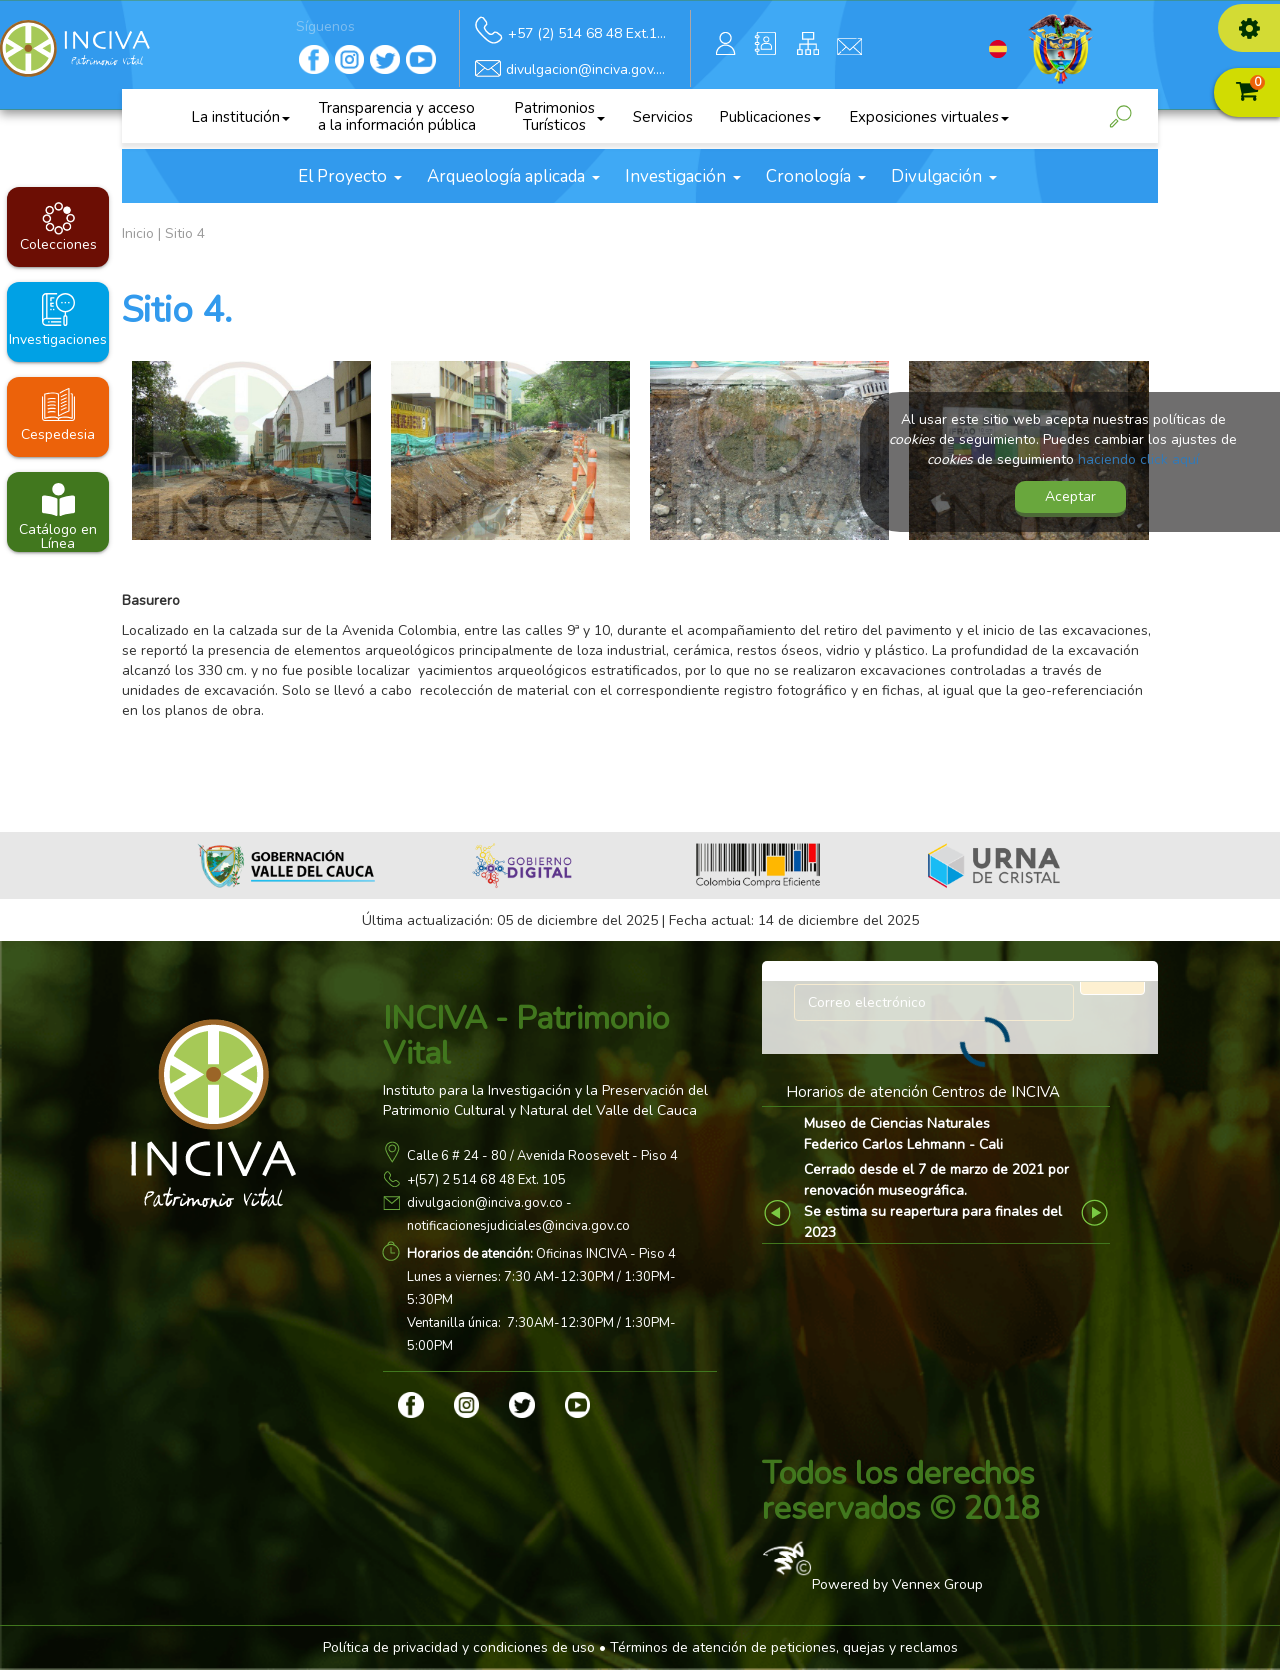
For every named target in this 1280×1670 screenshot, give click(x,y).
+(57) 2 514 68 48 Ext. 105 (486, 1180)
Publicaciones (770, 117)
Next (1097, 1212)
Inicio (138, 233)
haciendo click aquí (1138, 459)
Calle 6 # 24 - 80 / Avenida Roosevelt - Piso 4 (542, 1156)
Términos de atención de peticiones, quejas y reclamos (784, 1647)
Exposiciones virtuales (929, 117)
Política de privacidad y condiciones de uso (459, 1647)
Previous (780, 1212)
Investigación (683, 176)
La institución (240, 117)
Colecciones (58, 244)
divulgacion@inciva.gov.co (485, 1203)
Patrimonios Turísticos (559, 116)
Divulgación (944, 176)
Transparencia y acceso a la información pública (397, 116)
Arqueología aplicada (513, 176)
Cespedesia (58, 434)
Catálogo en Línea (58, 536)
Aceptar (1070, 496)
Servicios (663, 117)
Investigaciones (58, 339)
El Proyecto (350, 176)
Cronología (816, 176)
